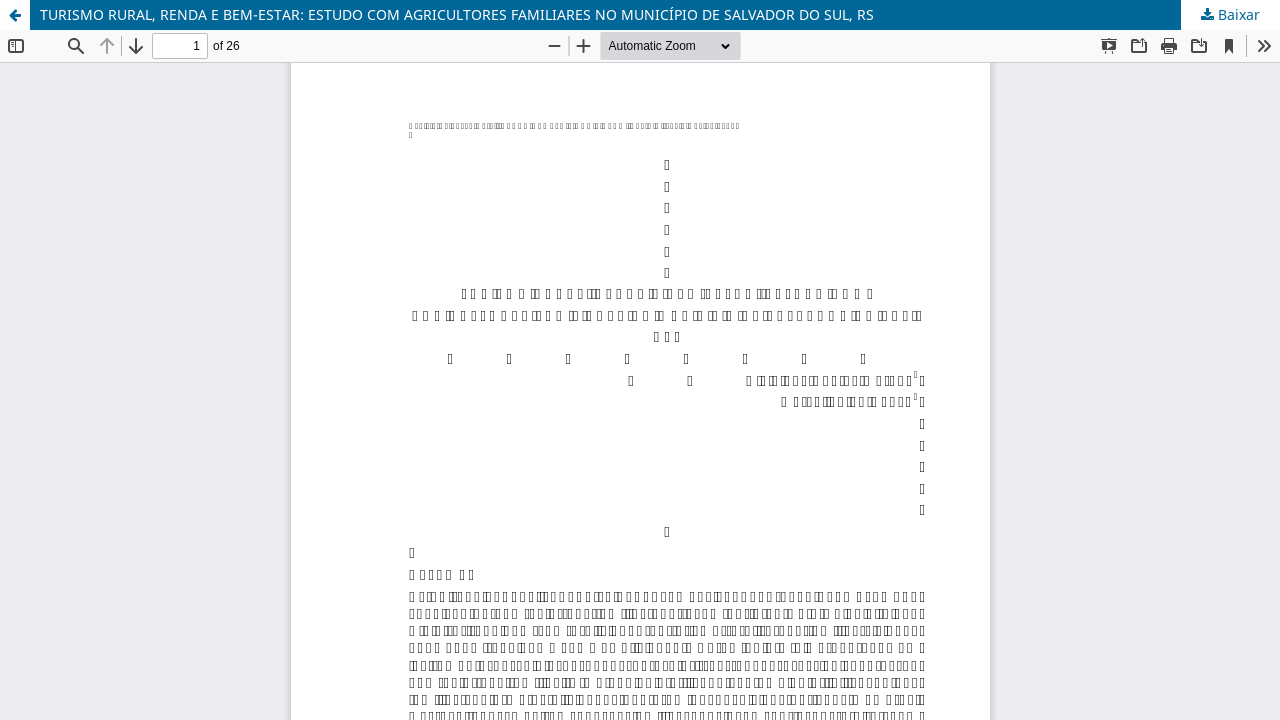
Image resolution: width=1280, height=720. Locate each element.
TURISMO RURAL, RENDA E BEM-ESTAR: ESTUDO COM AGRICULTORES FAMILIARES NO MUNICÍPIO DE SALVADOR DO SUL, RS (457, 14)
